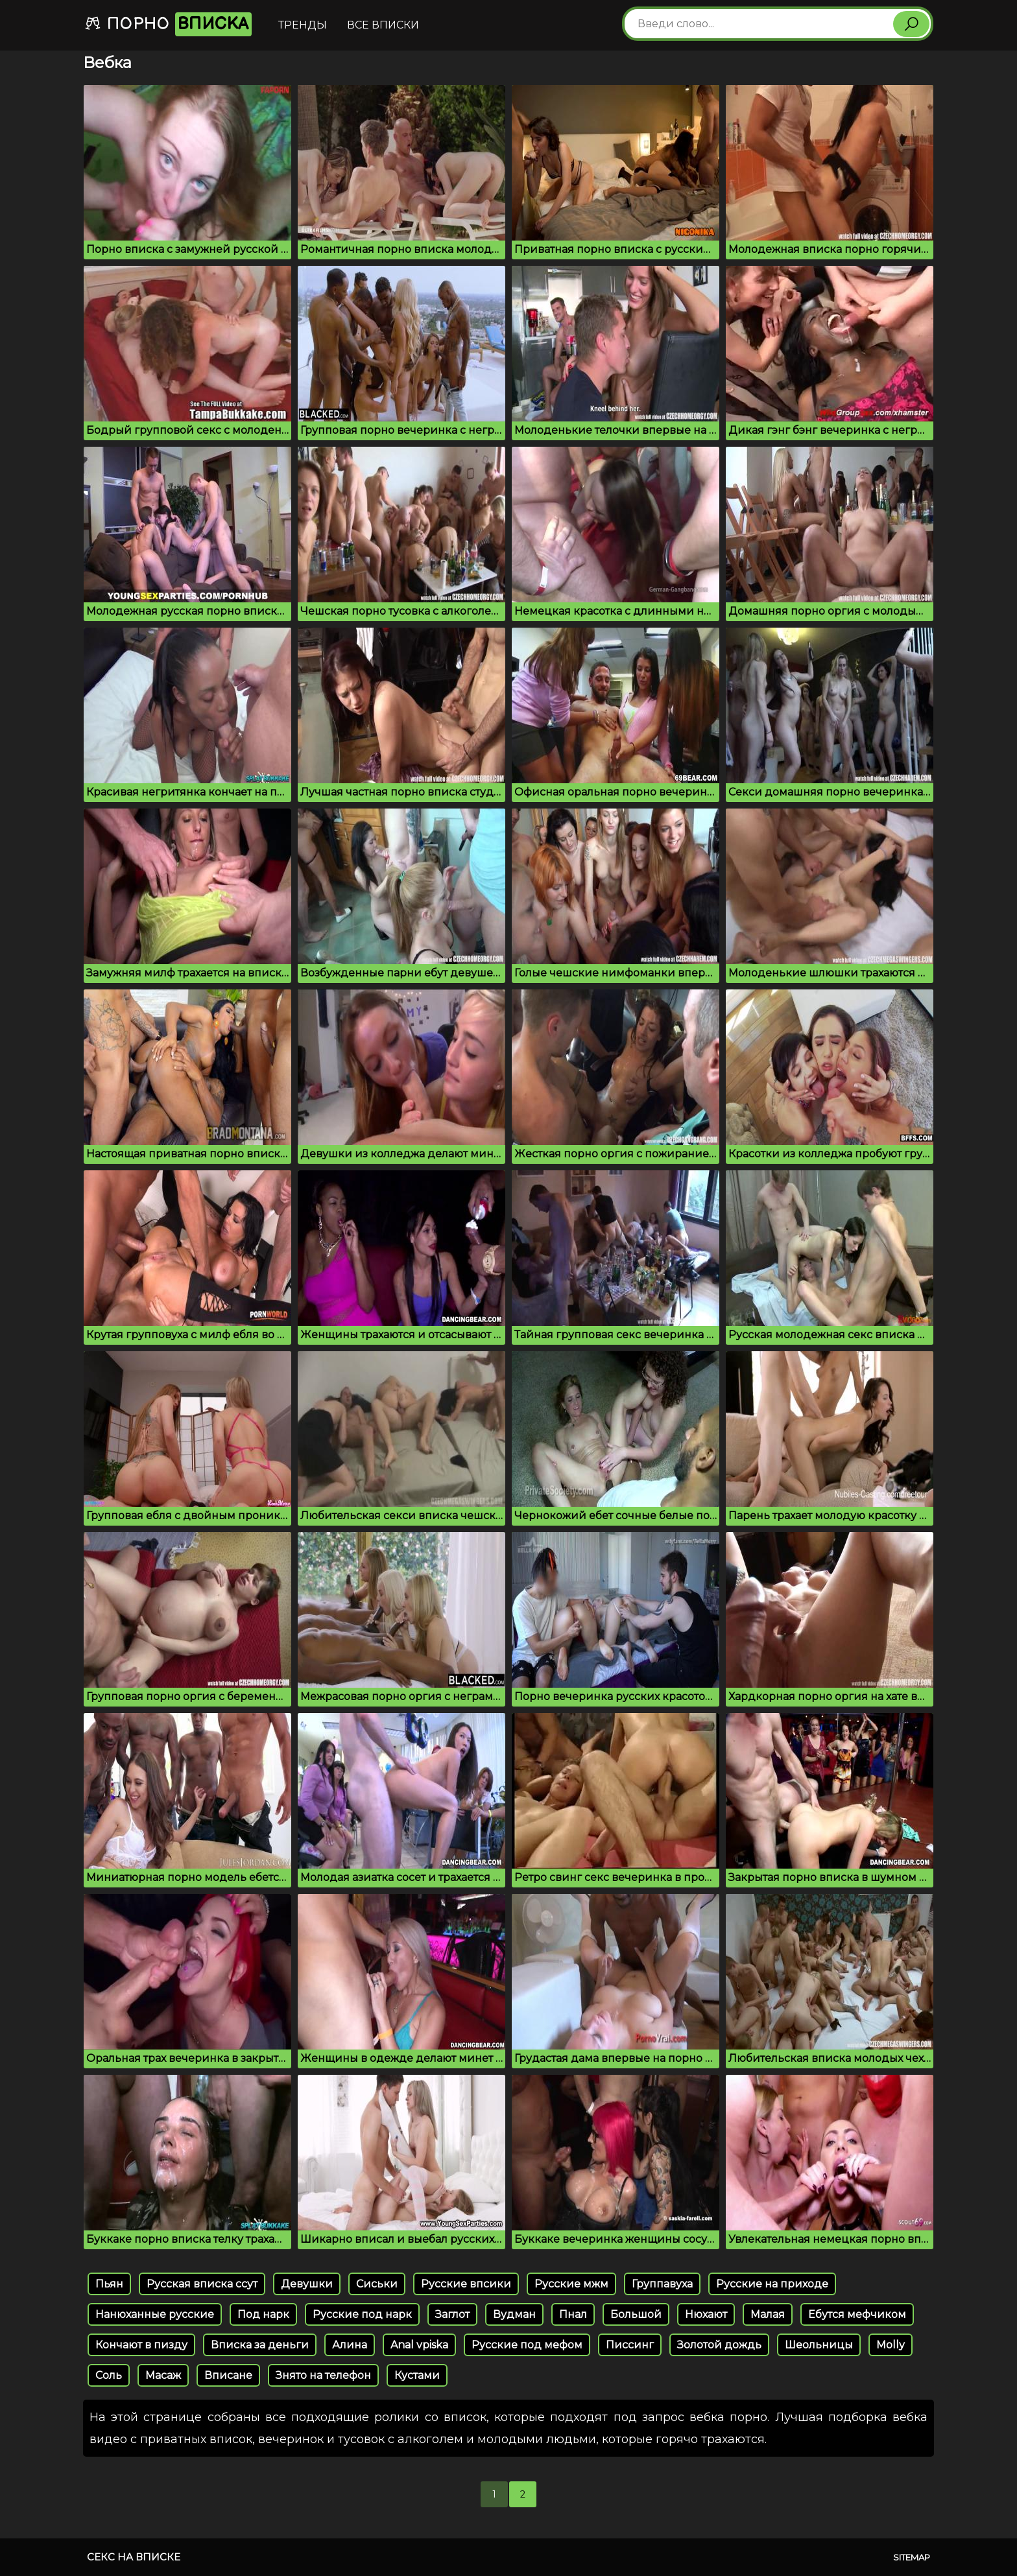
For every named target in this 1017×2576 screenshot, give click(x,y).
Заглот (452, 2314)
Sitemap (911, 2557)
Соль (108, 2375)
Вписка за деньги (260, 2345)
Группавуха (662, 2284)
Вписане (228, 2375)
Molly (890, 2345)
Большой (636, 2314)
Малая (767, 2314)
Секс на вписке (133, 2557)
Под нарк (263, 2314)
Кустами (417, 2375)
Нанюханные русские (154, 2314)
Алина (349, 2345)
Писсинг (630, 2345)
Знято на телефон (323, 2375)
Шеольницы (819, 2345)
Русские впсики (466, 2284)
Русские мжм (571, 2284)
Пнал (573, 2314)
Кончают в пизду (141, 2345)
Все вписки (383, 25)
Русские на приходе (772, 2284)
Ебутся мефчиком (857, 2314)
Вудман (514, 2314)
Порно (168, 24)
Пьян (109, 2284)
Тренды (302, 25)
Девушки (307, 2284)
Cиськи (377, 2284)
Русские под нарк (362, 2314)
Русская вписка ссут (202, 2284)
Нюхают (706, 2314)
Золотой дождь (719, 2345)
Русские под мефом (527, 2345)
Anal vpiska (419, 2345)
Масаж (163, 2375)
